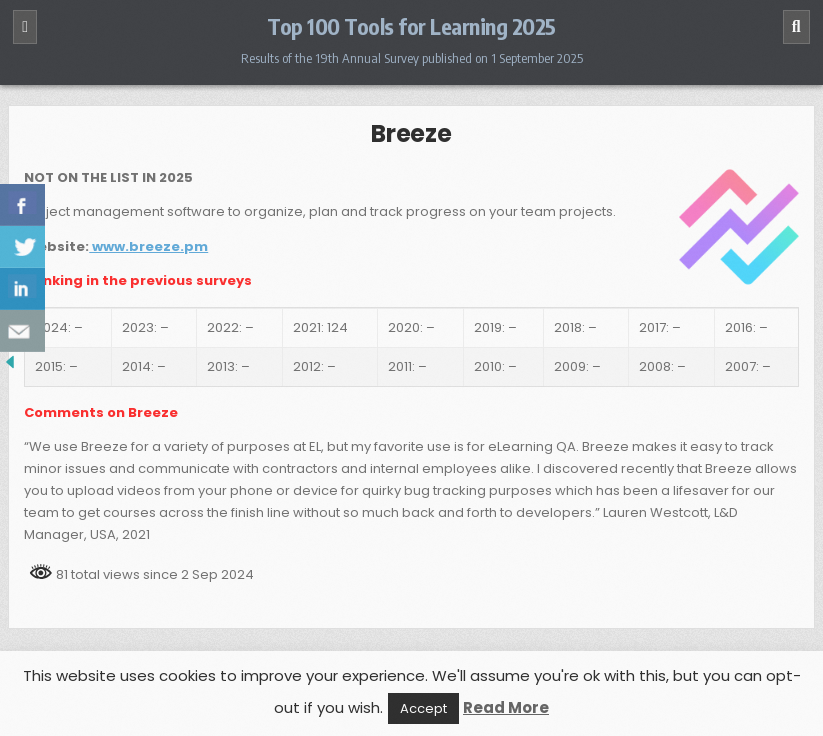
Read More (506, 707)
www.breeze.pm (148, 246)
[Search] (796, 27)
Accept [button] (423, 708)
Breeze (411, 133)
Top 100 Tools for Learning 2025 (411, 26)
